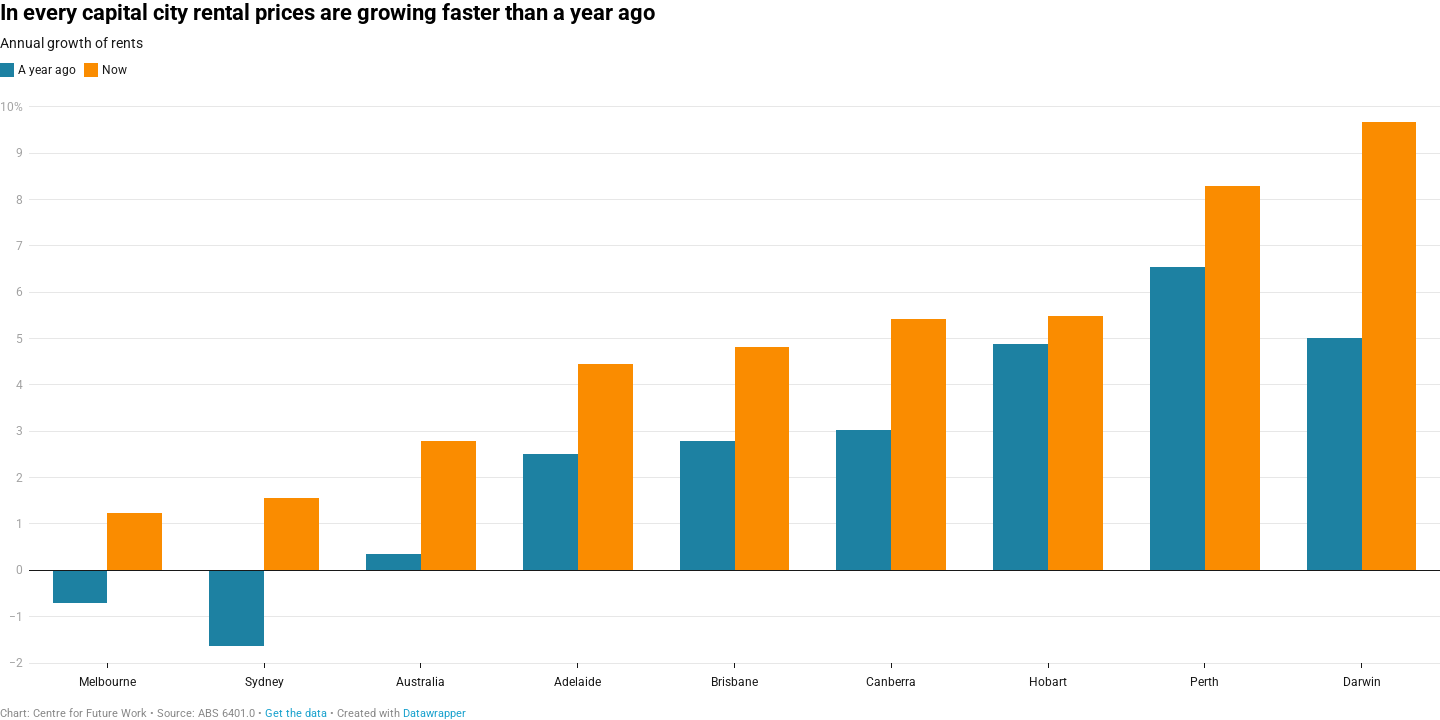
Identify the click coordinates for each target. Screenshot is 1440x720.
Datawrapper (434, 713)
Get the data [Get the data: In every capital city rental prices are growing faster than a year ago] (296, 713)
